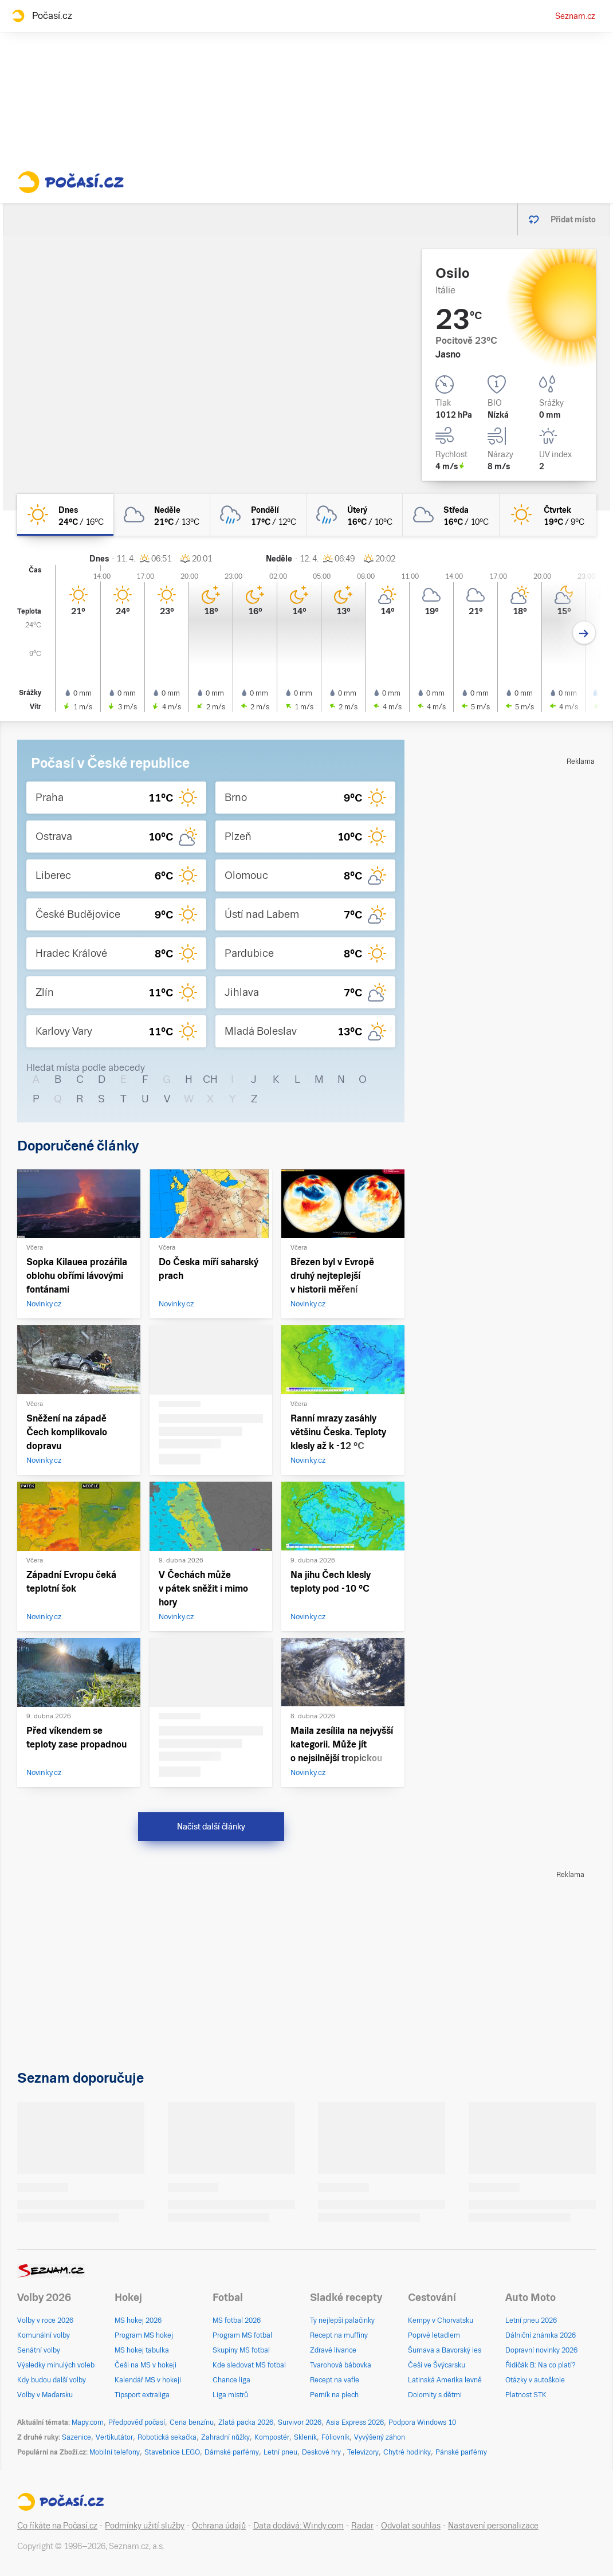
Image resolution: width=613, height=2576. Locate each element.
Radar (362, 2525)
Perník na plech (334, 2395)
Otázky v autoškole (535, 2380)
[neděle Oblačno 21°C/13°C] (161, 515)
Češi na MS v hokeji (145, 2365)
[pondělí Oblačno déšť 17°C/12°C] (258, 515)
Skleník (305, 2437)
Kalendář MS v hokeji (148, 2380)
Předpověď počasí (136, 2422)
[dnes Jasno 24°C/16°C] (65, 515)
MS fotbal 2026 (237, 2320)
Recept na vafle (334, 2380)
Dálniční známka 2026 (540, 2335)
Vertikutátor (114, 2437)
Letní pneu (280, 2452)
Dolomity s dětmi (435, 2395)
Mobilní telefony (114, 2452)
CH (210, 1079)
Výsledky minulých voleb (56, 2365)
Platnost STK (526, 2395)
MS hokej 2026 (138, 2320)
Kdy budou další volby (51, 2380)
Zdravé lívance (333, 2350)
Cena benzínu (192, 2422)
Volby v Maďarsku (45, 2395)
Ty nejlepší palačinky (342, 2320)
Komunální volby (43, 2335)
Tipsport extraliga (142, 2395)
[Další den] (584, 633)
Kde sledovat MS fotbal (249, 2365)
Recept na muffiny (339, 2335)
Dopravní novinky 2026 (541, 2350)
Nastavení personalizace (493, 2525)
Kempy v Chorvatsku (440, 2320)
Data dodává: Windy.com (298, 2525)
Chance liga (231, 2380)
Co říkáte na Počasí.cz (57, 2525)
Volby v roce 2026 (45, 2320)
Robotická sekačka (167, 2437)
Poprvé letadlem (434, 2335)
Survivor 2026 (299, 2422)
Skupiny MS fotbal (241, 2350)
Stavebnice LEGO (172, 2452)
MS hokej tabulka (142, 2350)
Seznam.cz (575, 16)
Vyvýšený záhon (379, 2437)
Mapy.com (88, 2422)
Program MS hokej (144, 2335)
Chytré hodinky (407, 2452)
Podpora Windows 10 (422, 2422)
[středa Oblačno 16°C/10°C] (451, 515)
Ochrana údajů (219, 2525)
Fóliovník (335, 2437)
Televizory (363, 2452)
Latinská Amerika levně (445, 2380)
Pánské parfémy (461, 2452)
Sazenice (76, 2437)
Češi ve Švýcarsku (436, 2365)
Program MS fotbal (242, 2335)
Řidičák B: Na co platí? (540, 2365)
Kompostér (271, 2437)
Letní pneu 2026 (531, 2320)
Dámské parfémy (232, 2452)
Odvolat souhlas (411, 2525)
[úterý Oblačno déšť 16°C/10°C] (354, 515)
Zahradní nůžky (225, 2437)
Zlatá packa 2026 (245, 2422)
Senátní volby (38, 2350)
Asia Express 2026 (355, 2422)
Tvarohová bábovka (340, 2365)
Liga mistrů (230, 2395)
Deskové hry (322, 2452)
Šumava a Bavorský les (444, 2350)
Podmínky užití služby (144, 2525)
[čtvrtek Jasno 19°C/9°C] (548, 515)
